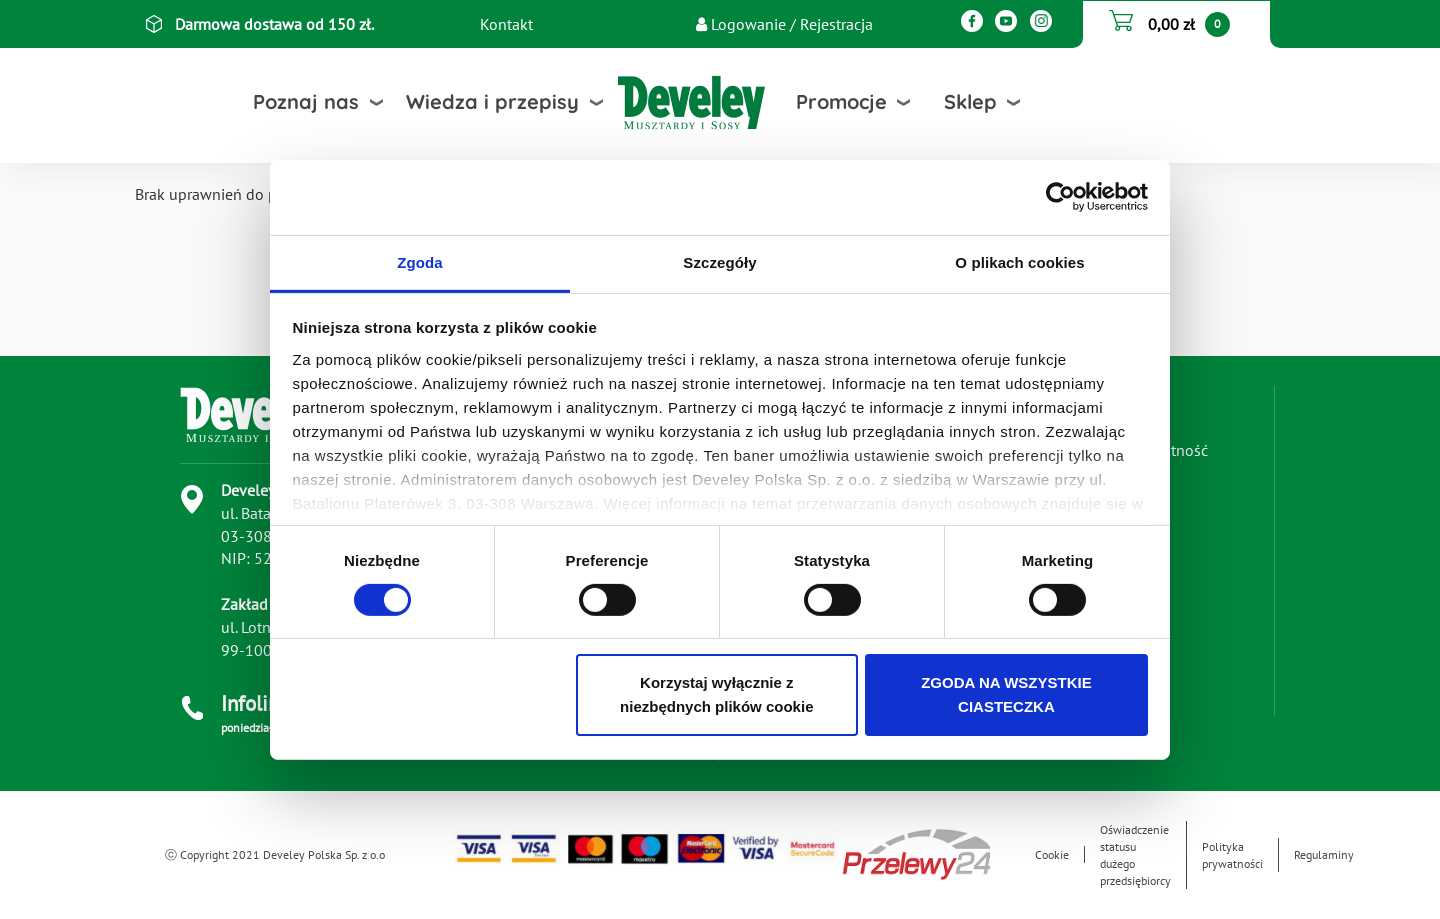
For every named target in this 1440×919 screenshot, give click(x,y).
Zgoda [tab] (420, 261)
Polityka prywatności (1232, 855)
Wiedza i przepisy (492, 101)
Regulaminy (1324, 854)
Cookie (1052, 854)
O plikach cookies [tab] (1019, 261)
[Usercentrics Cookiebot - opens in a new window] (1060, 197)
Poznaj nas (306, 101)
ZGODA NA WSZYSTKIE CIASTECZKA (1006, 694)
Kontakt (506, 24)
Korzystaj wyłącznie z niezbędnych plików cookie (716, 694)
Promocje (841, 101)
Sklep (970, 101)
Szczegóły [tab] (719, 261)
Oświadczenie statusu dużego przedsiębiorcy (1135, 855)
